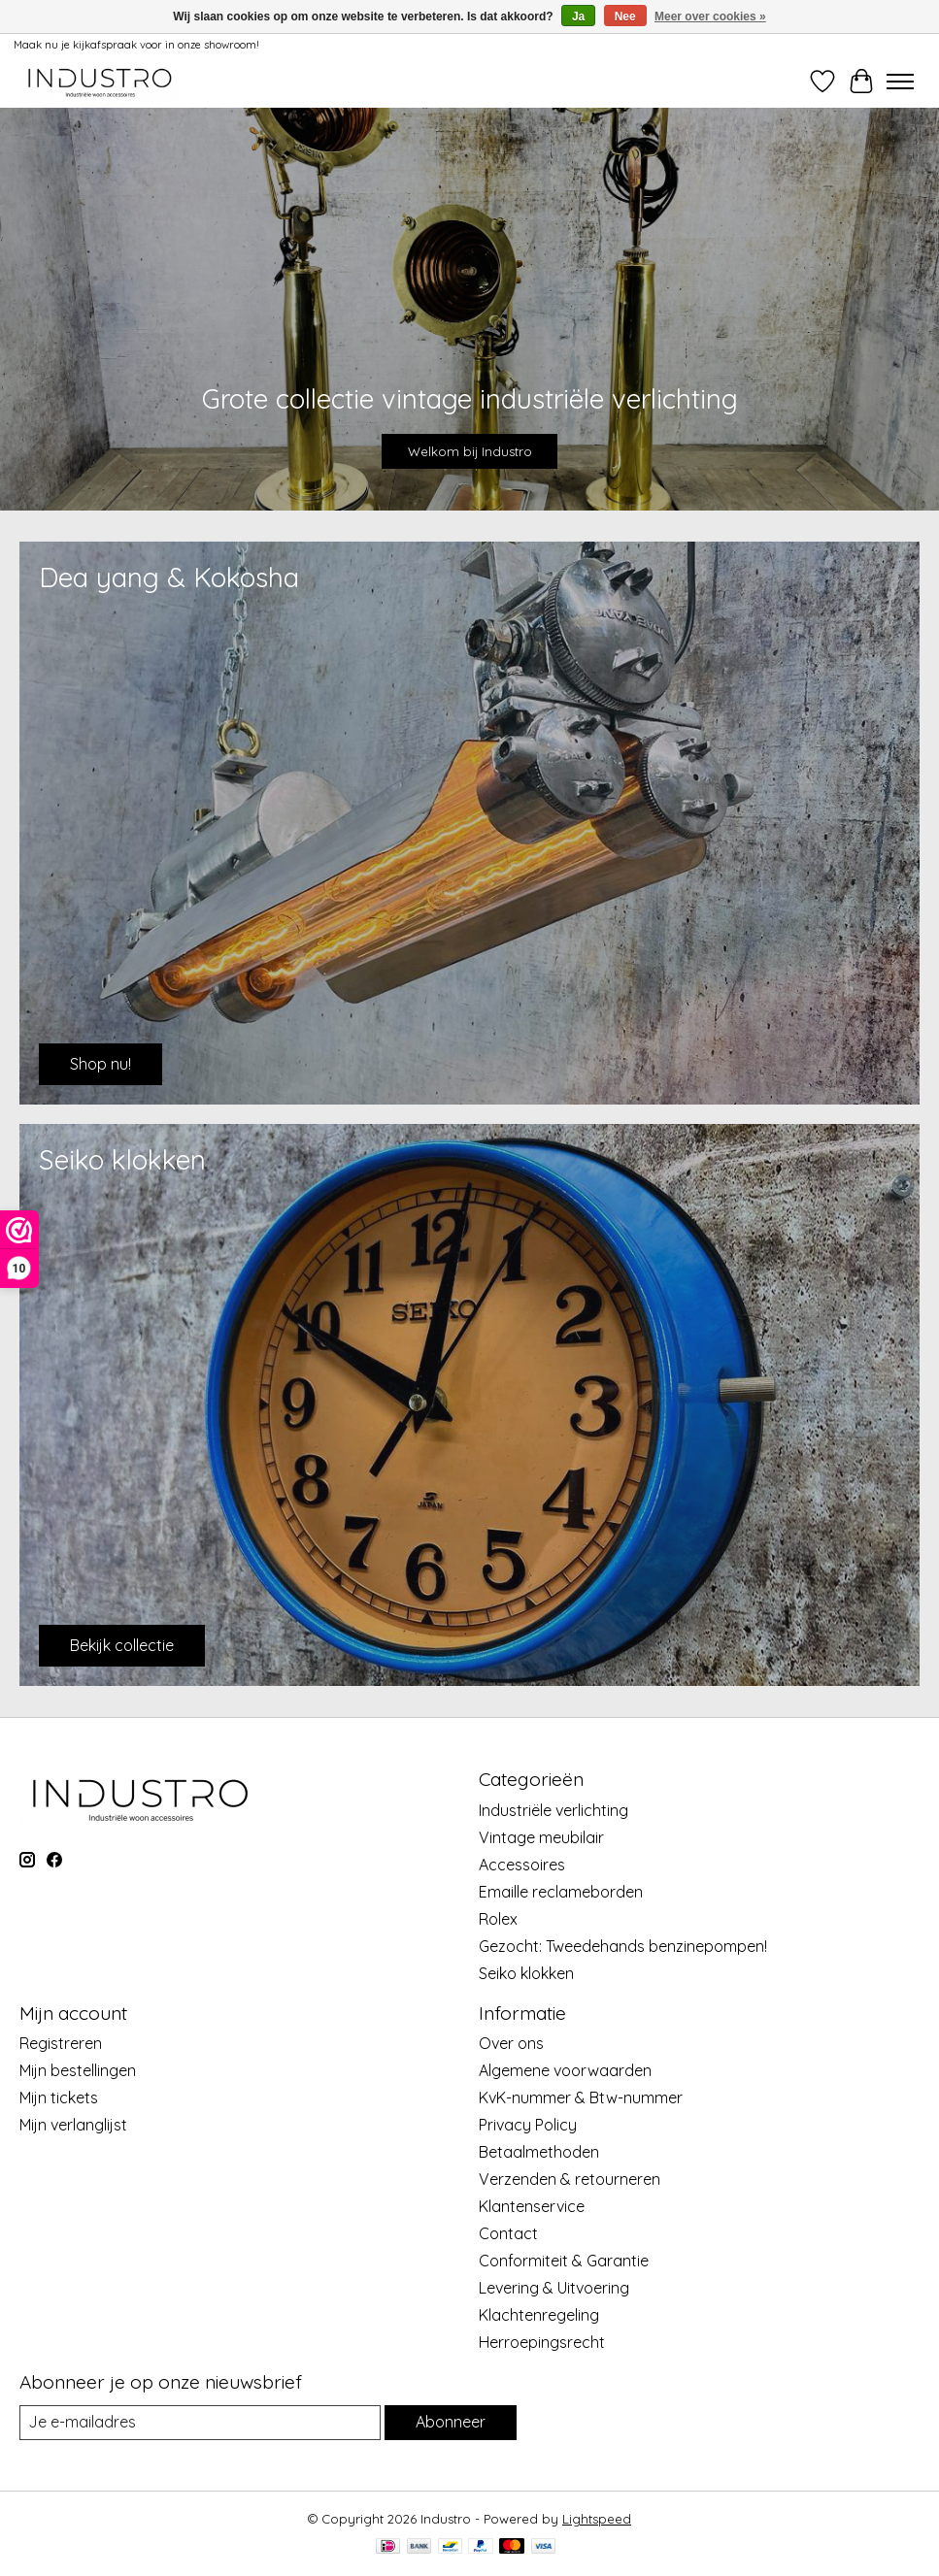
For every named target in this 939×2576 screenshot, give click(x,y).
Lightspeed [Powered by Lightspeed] (596, 2518)
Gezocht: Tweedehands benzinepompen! (623, 1946)
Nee (625, 16)
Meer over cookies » (710, 16)
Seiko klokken (526, 1973)
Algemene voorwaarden (565, 2070)
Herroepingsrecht (542, 2342)
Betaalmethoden (539, 2152)
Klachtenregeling (539, 2315)
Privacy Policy (528, 2124)
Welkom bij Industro (470, 451)
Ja (578, 16)
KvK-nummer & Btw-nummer (581, 2097)
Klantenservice (532, 2206)
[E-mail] (200, 2422)
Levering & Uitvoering (554, 2287)
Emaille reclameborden (561, 1891)
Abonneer (451, 2421)
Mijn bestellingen (77, 2070)
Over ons (511, 2043)
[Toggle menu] (900, 81)
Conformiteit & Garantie (564, 2260)
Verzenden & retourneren (569, 2179)
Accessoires (522, 1864)
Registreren (60, 2043)
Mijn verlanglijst (73, 2124)
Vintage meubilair (541, 1837)
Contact (508, 2233)
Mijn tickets (58, 2097)
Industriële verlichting (553, 1810)
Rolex (498, 1919)
